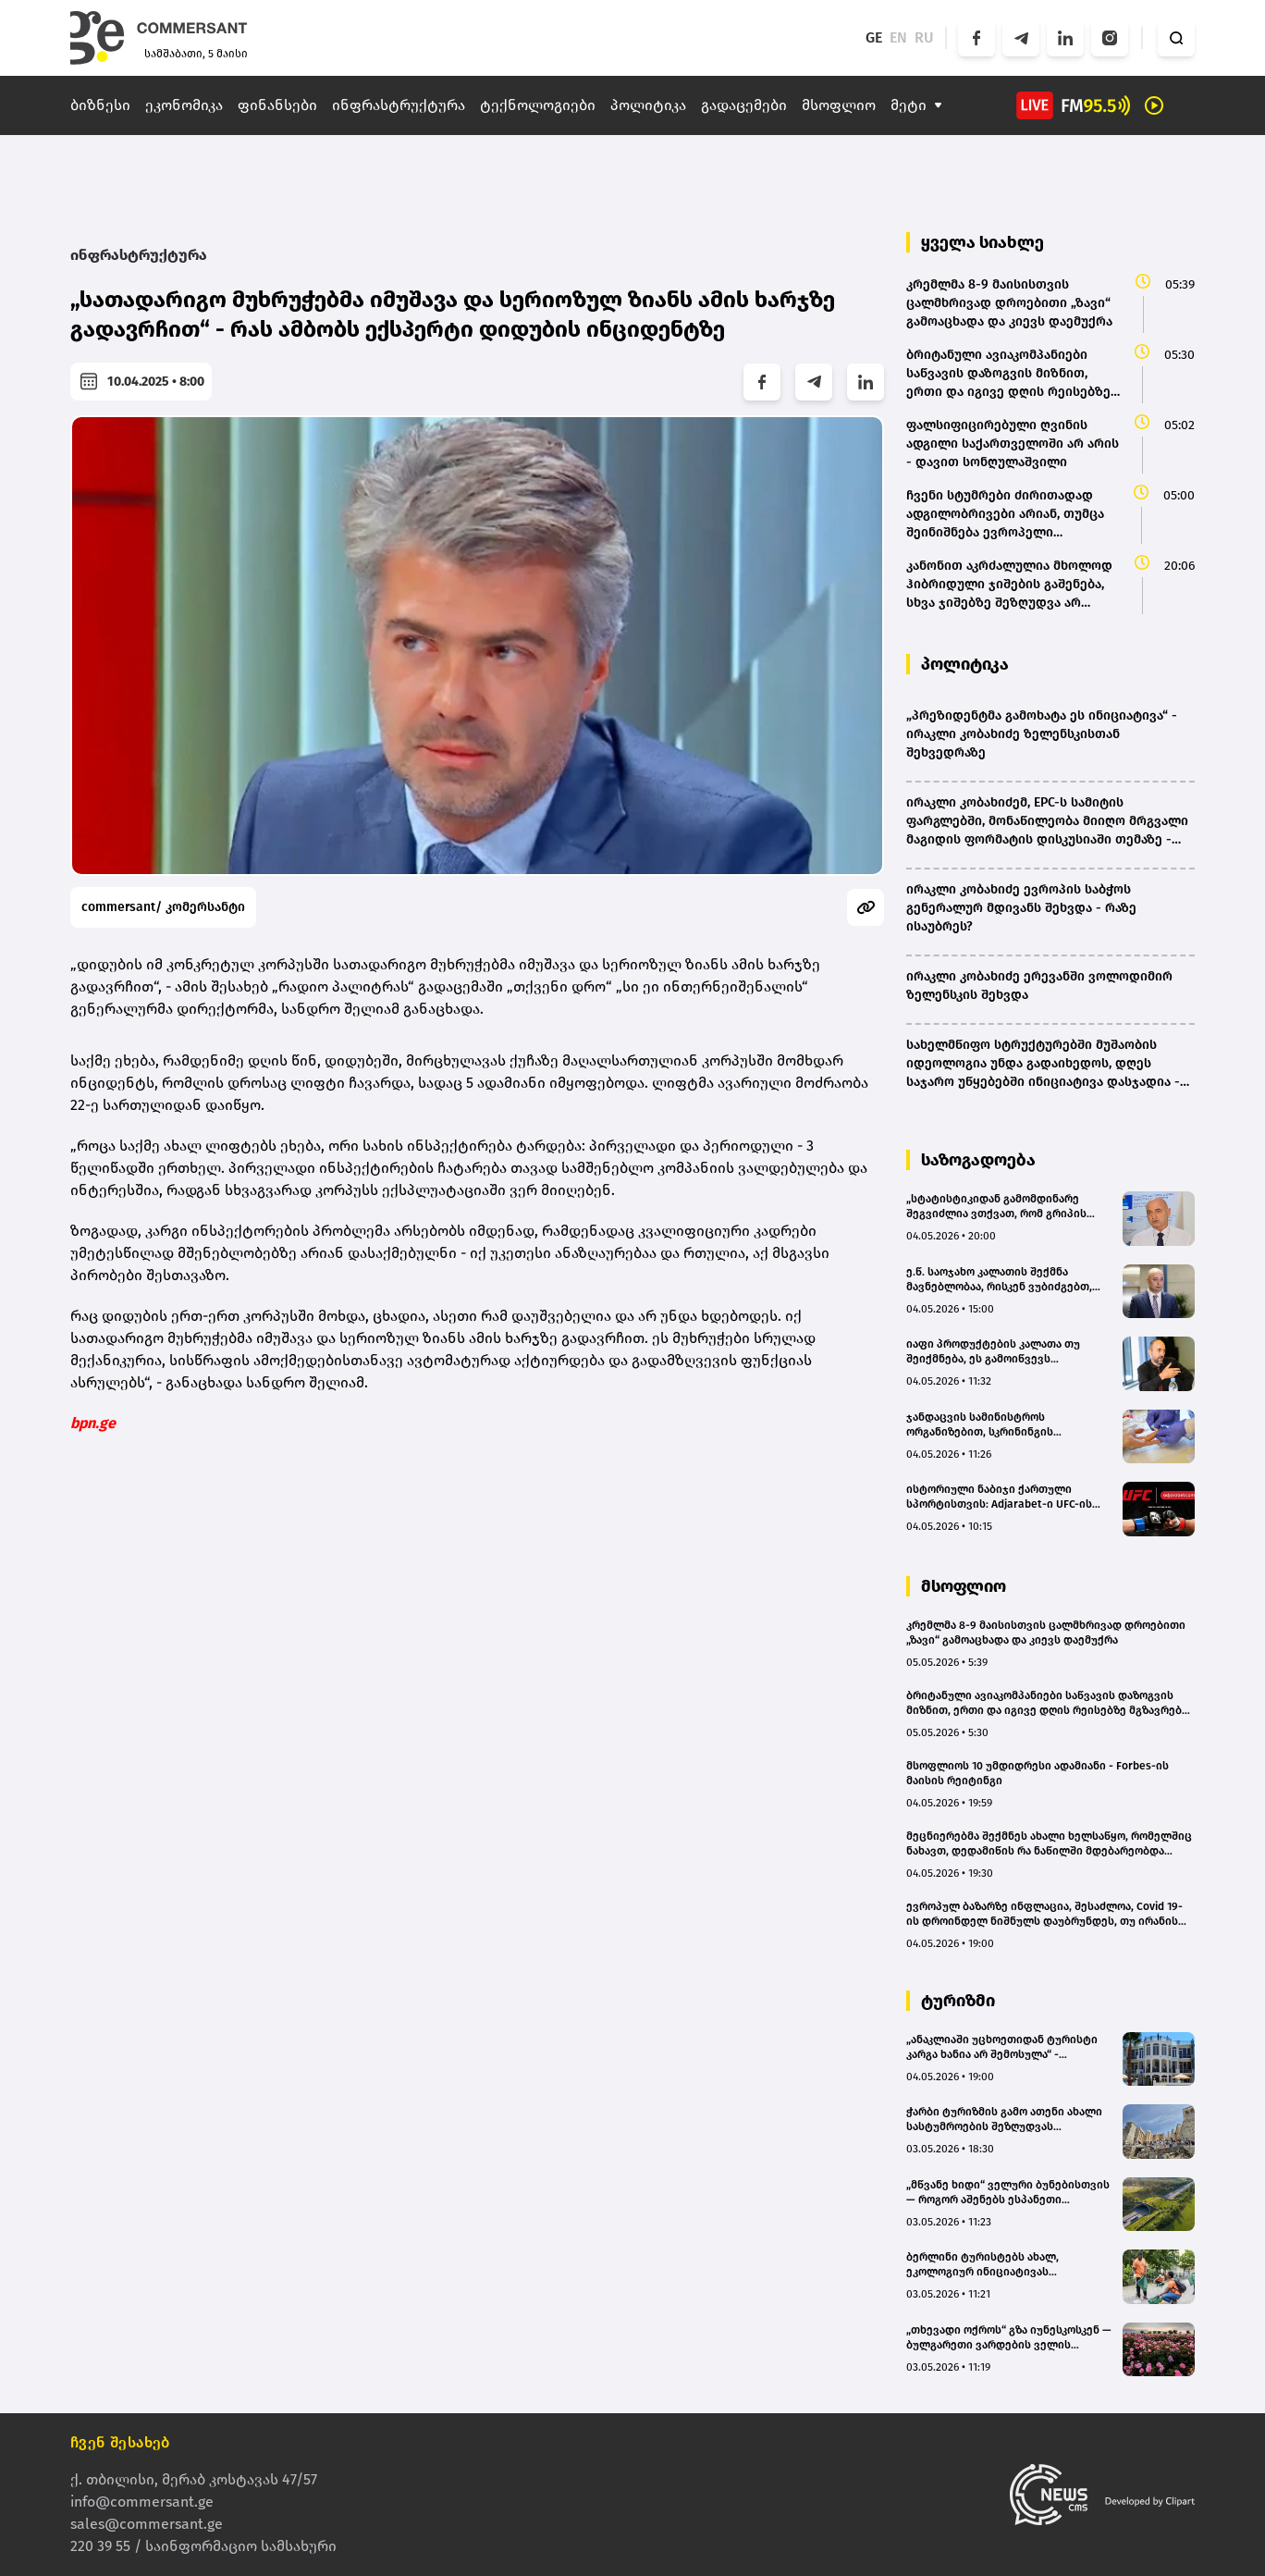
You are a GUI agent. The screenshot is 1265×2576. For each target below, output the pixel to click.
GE (874, 37)
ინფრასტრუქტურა (398, 105)
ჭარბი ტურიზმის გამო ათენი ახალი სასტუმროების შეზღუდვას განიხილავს (1004, 2119)
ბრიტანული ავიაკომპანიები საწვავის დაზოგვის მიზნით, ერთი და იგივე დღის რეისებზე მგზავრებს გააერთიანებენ (1047, 1703)
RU (924, 37)
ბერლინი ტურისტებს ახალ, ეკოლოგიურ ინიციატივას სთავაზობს (982, 2264)
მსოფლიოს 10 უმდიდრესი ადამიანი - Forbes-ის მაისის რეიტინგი (1037, 1773)
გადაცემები (744, 105)
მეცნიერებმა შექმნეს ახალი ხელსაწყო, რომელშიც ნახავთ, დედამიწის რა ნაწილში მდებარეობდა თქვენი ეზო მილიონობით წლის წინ (1049, 1844)
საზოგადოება (978, 1160)
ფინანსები (277, 105)
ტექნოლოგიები (538, 105)
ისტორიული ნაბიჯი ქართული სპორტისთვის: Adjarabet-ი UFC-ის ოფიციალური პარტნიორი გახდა (999, 1497)
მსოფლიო (839, 105)
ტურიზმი (958, 2001)
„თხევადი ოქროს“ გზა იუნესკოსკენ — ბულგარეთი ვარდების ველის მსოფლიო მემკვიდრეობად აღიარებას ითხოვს (1008, 2337)
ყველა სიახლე (982, 242)
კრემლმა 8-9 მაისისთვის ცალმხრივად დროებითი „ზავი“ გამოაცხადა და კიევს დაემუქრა (1045, 1632)
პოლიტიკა (648, 105)
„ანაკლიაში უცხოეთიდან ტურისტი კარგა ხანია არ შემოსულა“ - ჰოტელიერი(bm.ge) (1002, 2047)
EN (898, 37)
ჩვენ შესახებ (120, 2442)
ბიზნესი (100, 105)
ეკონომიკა (184, 105)
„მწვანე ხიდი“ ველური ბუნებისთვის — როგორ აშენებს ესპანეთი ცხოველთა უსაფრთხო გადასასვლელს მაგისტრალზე (1008, 2192)
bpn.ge (93, 1423)
